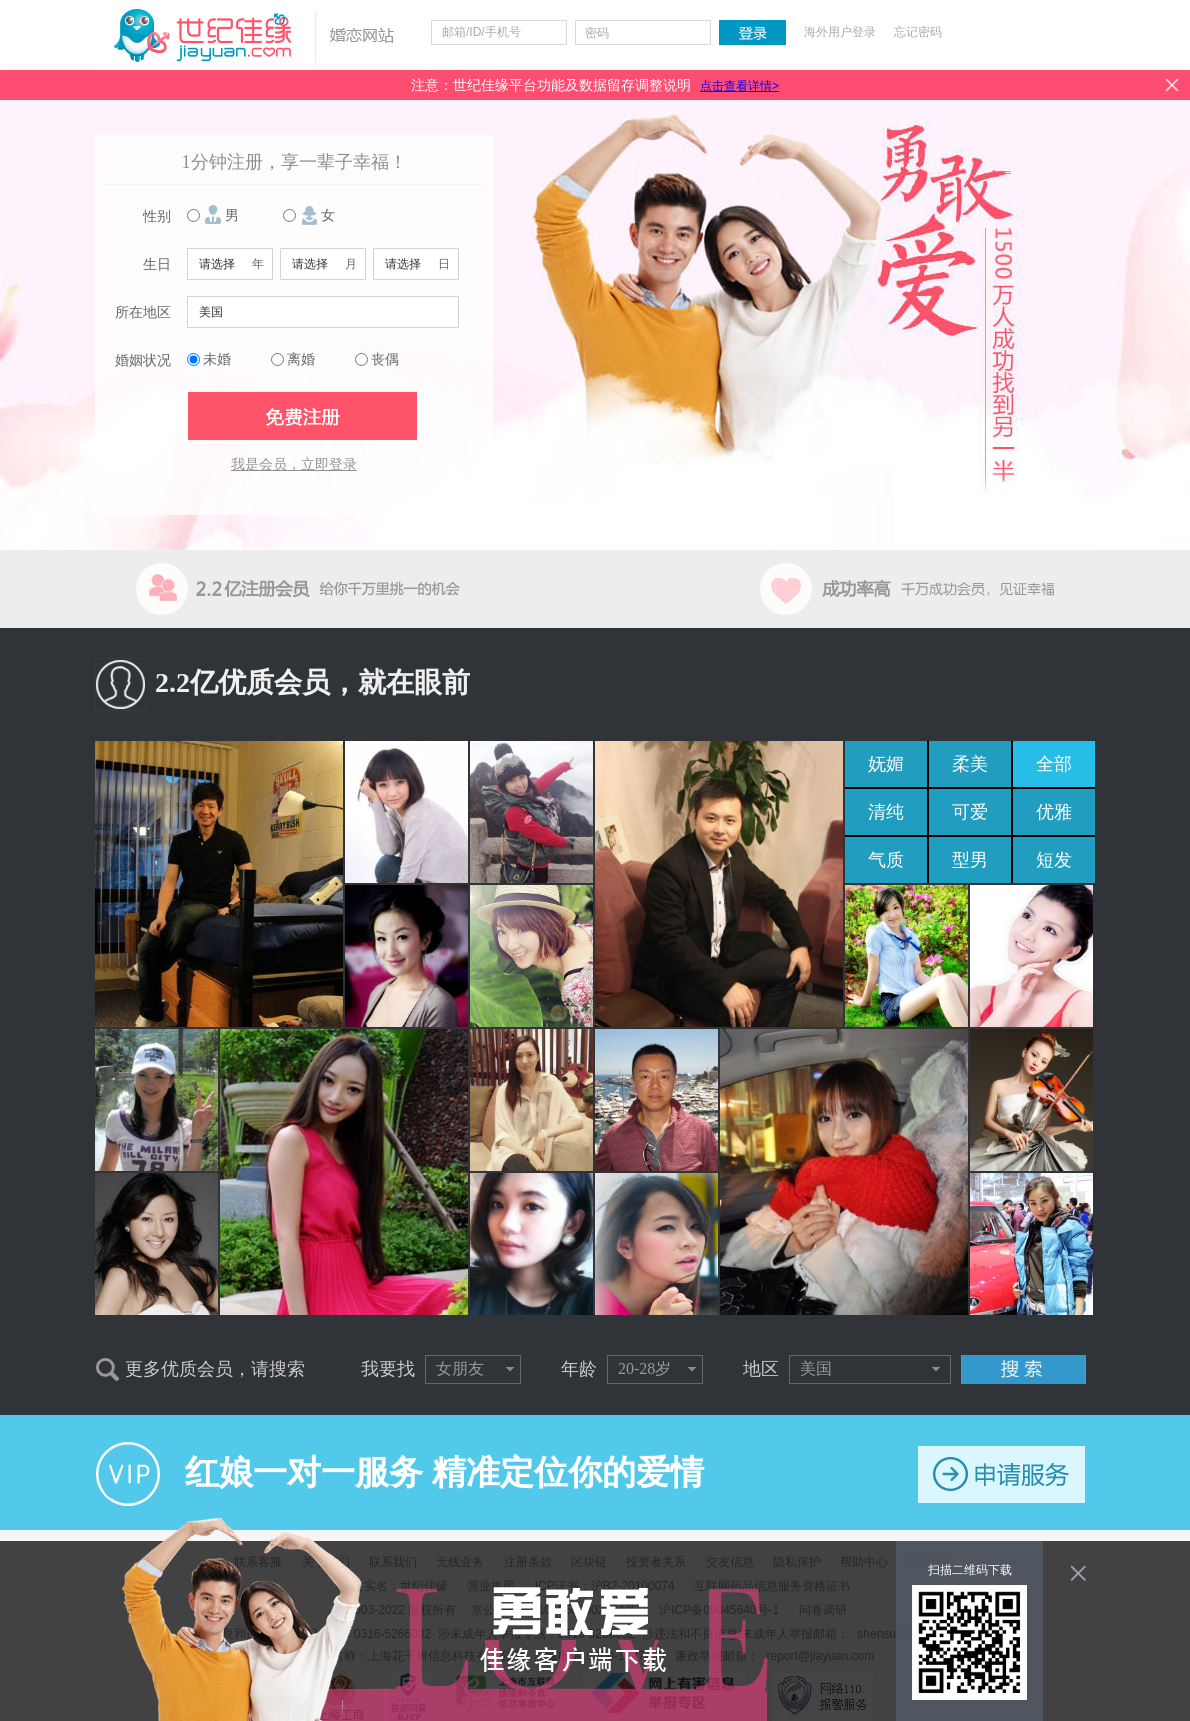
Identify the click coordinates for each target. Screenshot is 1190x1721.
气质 (886, 860)
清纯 (886, 812)
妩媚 (886, 764)
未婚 (217, 359)
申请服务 (1001, 1474)
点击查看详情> (739, 86)
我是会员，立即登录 (294, 464)
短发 (1054, 860)
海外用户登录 (840, 32)
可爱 (970, 812)
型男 (970, 860)
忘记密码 (918, 32)
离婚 (301, 359)
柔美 (970, 764)
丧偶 (385, 359)
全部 (1054, 764)
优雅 (1054, 812)
